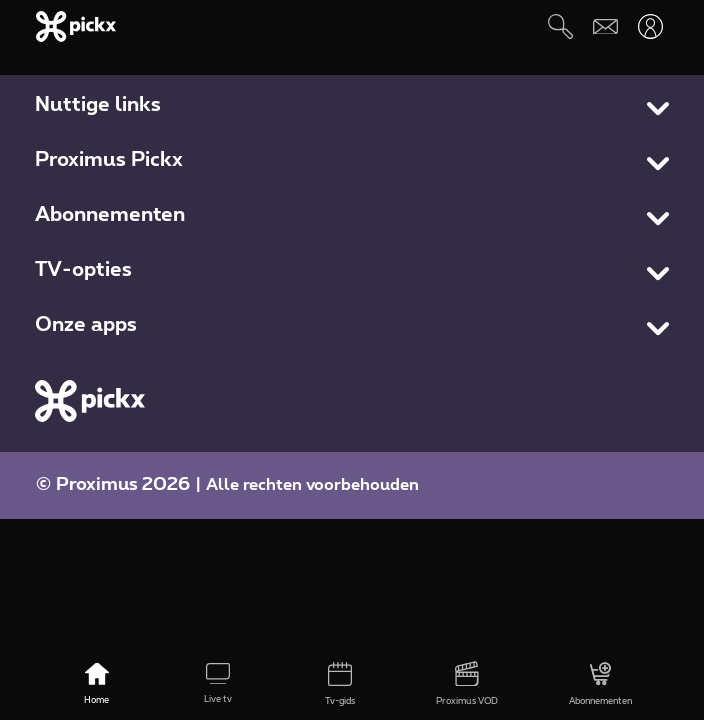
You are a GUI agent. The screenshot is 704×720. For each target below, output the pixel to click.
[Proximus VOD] (466, 685)
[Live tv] (217, 685)
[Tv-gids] (339, 685)
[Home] (96, 685)
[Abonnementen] (601, 685)
